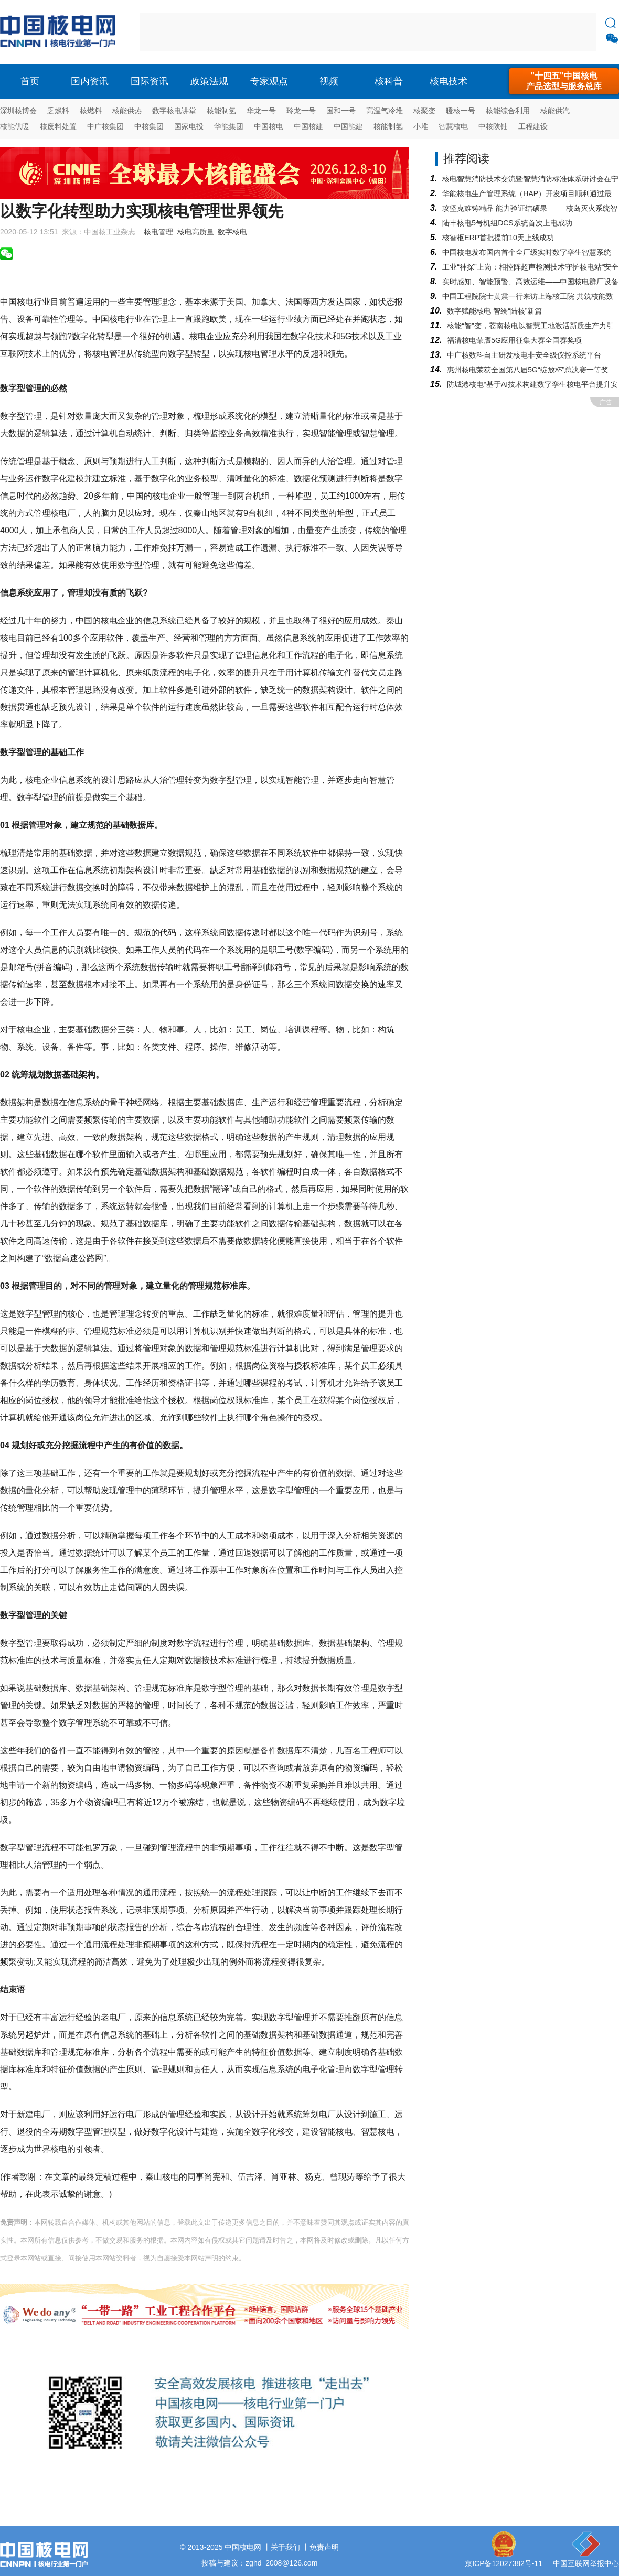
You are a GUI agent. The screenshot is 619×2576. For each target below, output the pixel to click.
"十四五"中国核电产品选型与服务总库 (564, 81)
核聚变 (424, 110)
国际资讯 (149, 81)
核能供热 (127, 110)
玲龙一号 (301, 110)
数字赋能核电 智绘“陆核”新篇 (494, 311)
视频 (328, 81)
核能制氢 (221, 110)
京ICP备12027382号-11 (503, 2563)
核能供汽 (555, 110)
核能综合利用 (508, 110)
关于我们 (285, 2547)
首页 (29, 81)
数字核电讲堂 (174, 110)
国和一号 (341, 110)
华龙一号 (261, 110)
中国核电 (268, 126)
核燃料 (91, 110)
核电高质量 (195, 232)
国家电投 (189, 126)
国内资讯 (90, 81)
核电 (60, 32)
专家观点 (269, 81)
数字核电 (232, 232)
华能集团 (228, 126)
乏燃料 (58, 110)
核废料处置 (58, 126)
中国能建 (348, 126)
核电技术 (448, 81)
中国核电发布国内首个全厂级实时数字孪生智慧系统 (526, 252)
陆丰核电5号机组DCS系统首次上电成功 (507, 223)
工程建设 (533, 126)
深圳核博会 (18, 110)
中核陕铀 (493, 126)
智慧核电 (453, 126)
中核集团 (149, 126)
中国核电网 (243, 2547)
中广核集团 (105, 126)
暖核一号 (460, 110)
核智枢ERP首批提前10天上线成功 (497, 237)
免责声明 (324, 2547)
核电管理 (158, 232)
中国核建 (308, 126)
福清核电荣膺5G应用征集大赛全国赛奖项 (514, 340)
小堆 (420, 126)
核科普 (389, 81)
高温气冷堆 (384, 110)
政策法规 (209, 81)
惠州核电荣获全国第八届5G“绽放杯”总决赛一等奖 (528, 369)
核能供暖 (14, 126)
